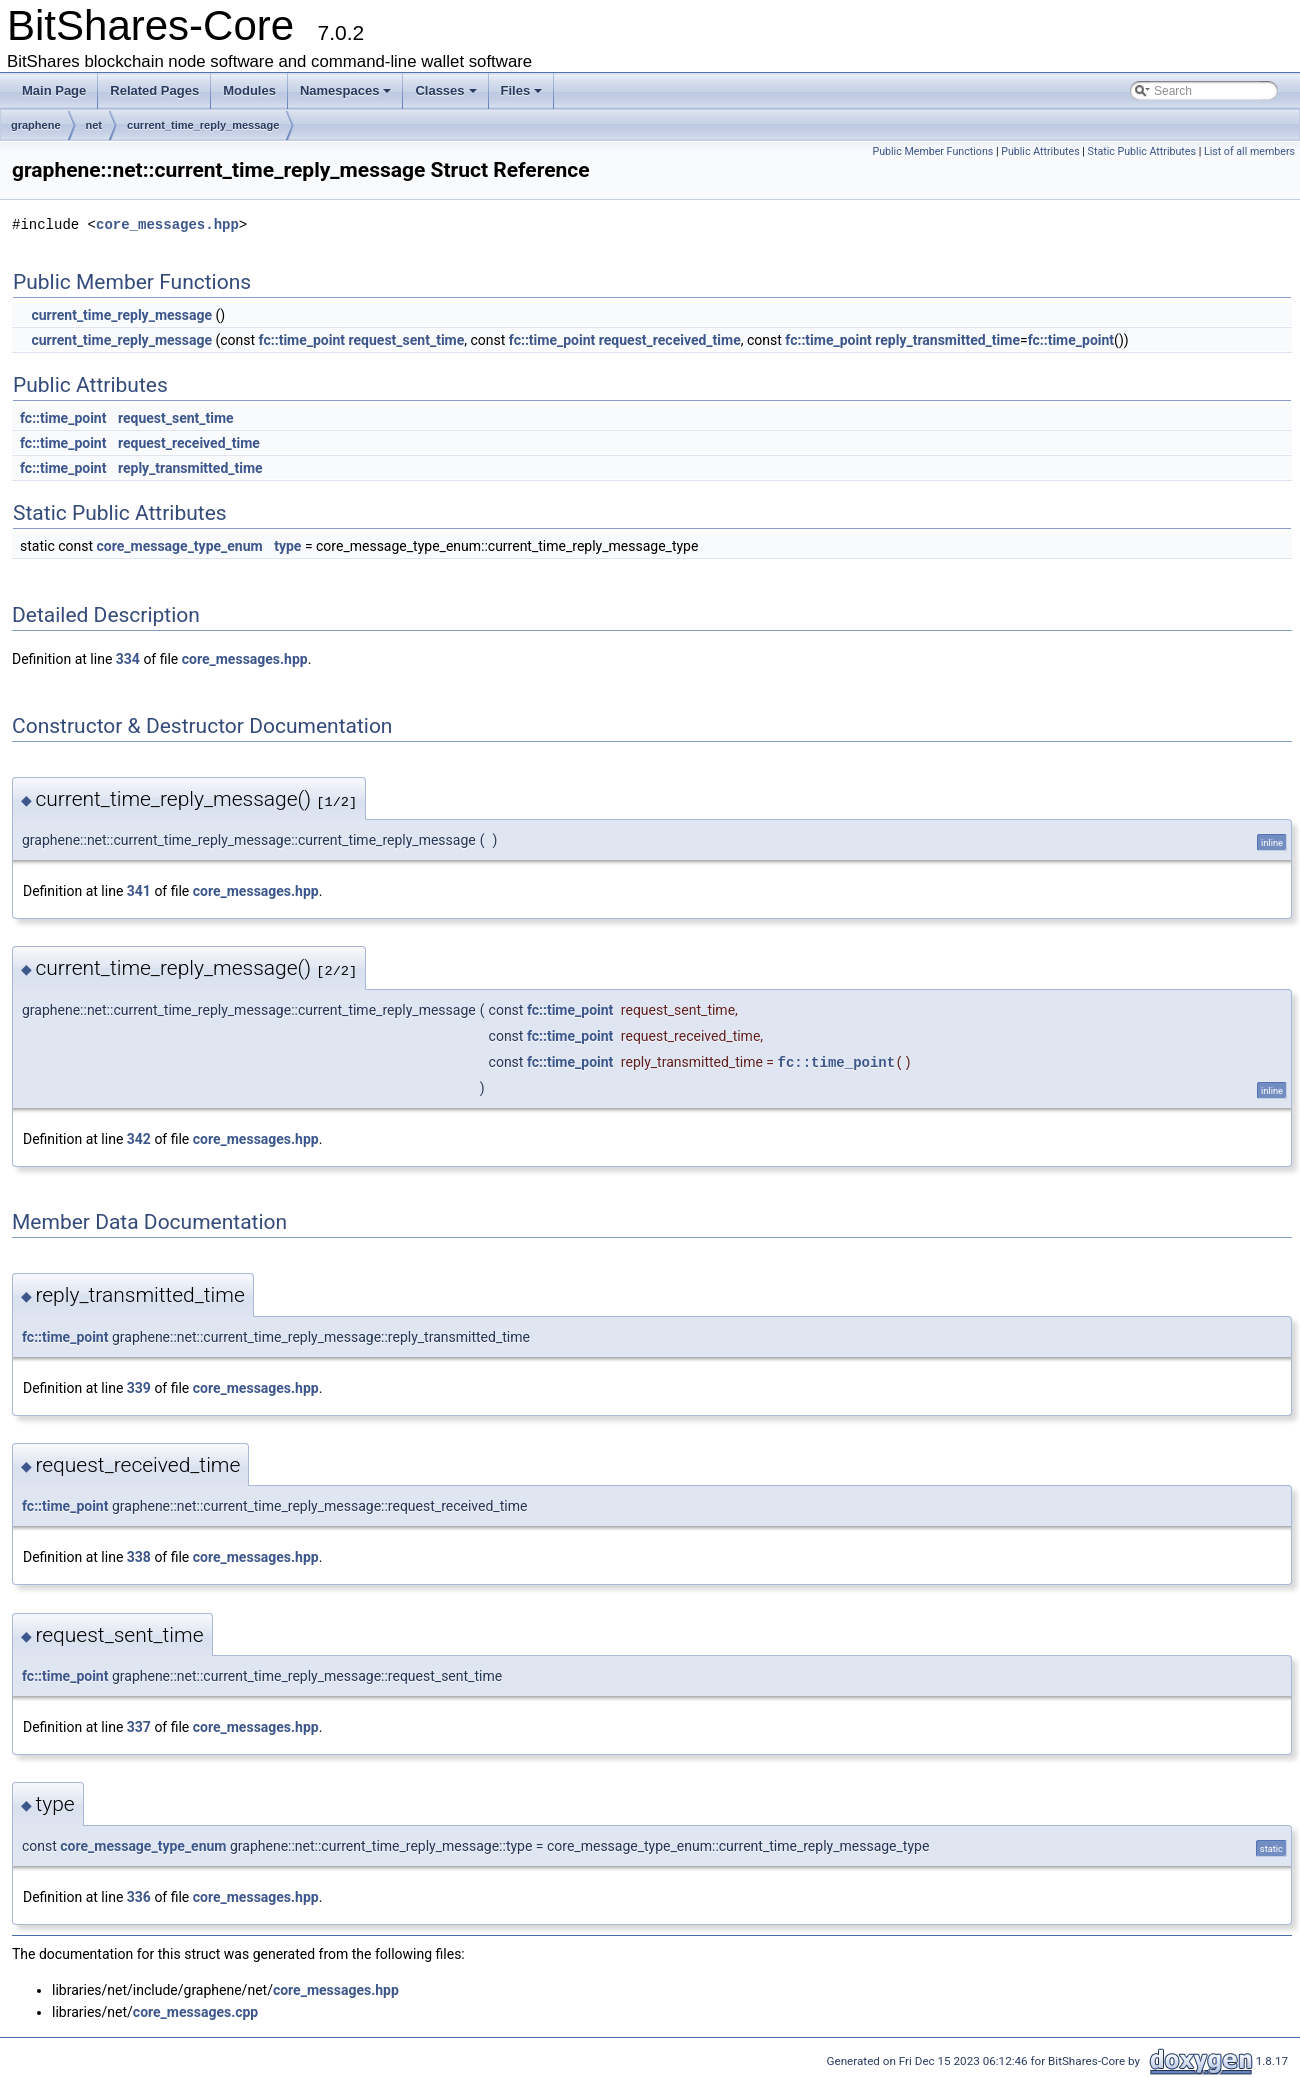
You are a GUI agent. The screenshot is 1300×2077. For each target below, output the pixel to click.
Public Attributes (1040, 151)
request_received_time (670, 340)
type (287, 546)
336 (139, 1897)
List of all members (1249, 151)
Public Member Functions (932, 151)
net (94, 125)
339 (139, 1388)
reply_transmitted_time (947, 340)
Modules (249, 90)
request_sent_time (407, 340)
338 (139, 1557)
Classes (445, 90)
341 (139, 891)
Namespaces (346, 90)
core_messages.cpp (195, 2012)
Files (522, 90)
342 (139, 1139)
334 (128, 659)
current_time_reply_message (203, 125)
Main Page (54, 90)
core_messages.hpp (167, 224)
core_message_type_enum (180, 546)
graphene (36, 125)
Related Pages (154, 90)
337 (139, 1727)
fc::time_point (302, 340)
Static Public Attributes (1142, 151)
